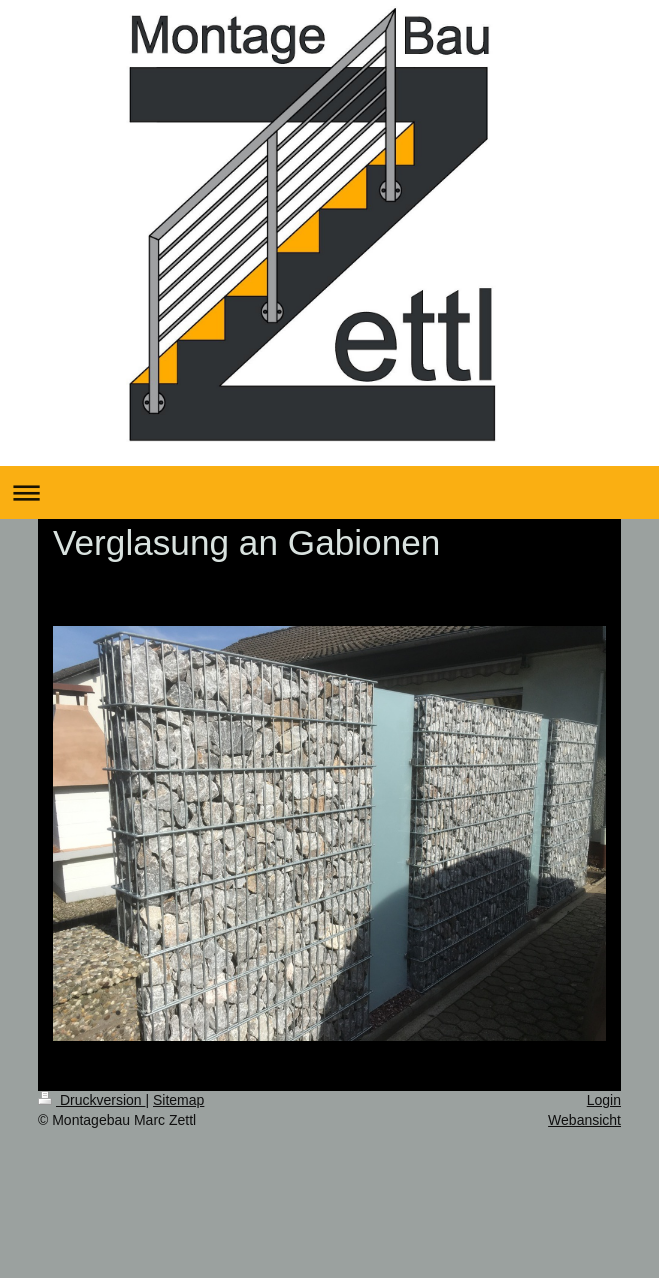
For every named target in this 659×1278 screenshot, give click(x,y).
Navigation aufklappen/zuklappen (329, 492)
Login (604, 1100)
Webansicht (584, 1120)
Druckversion (91, 1100)
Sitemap (178, 1100)
